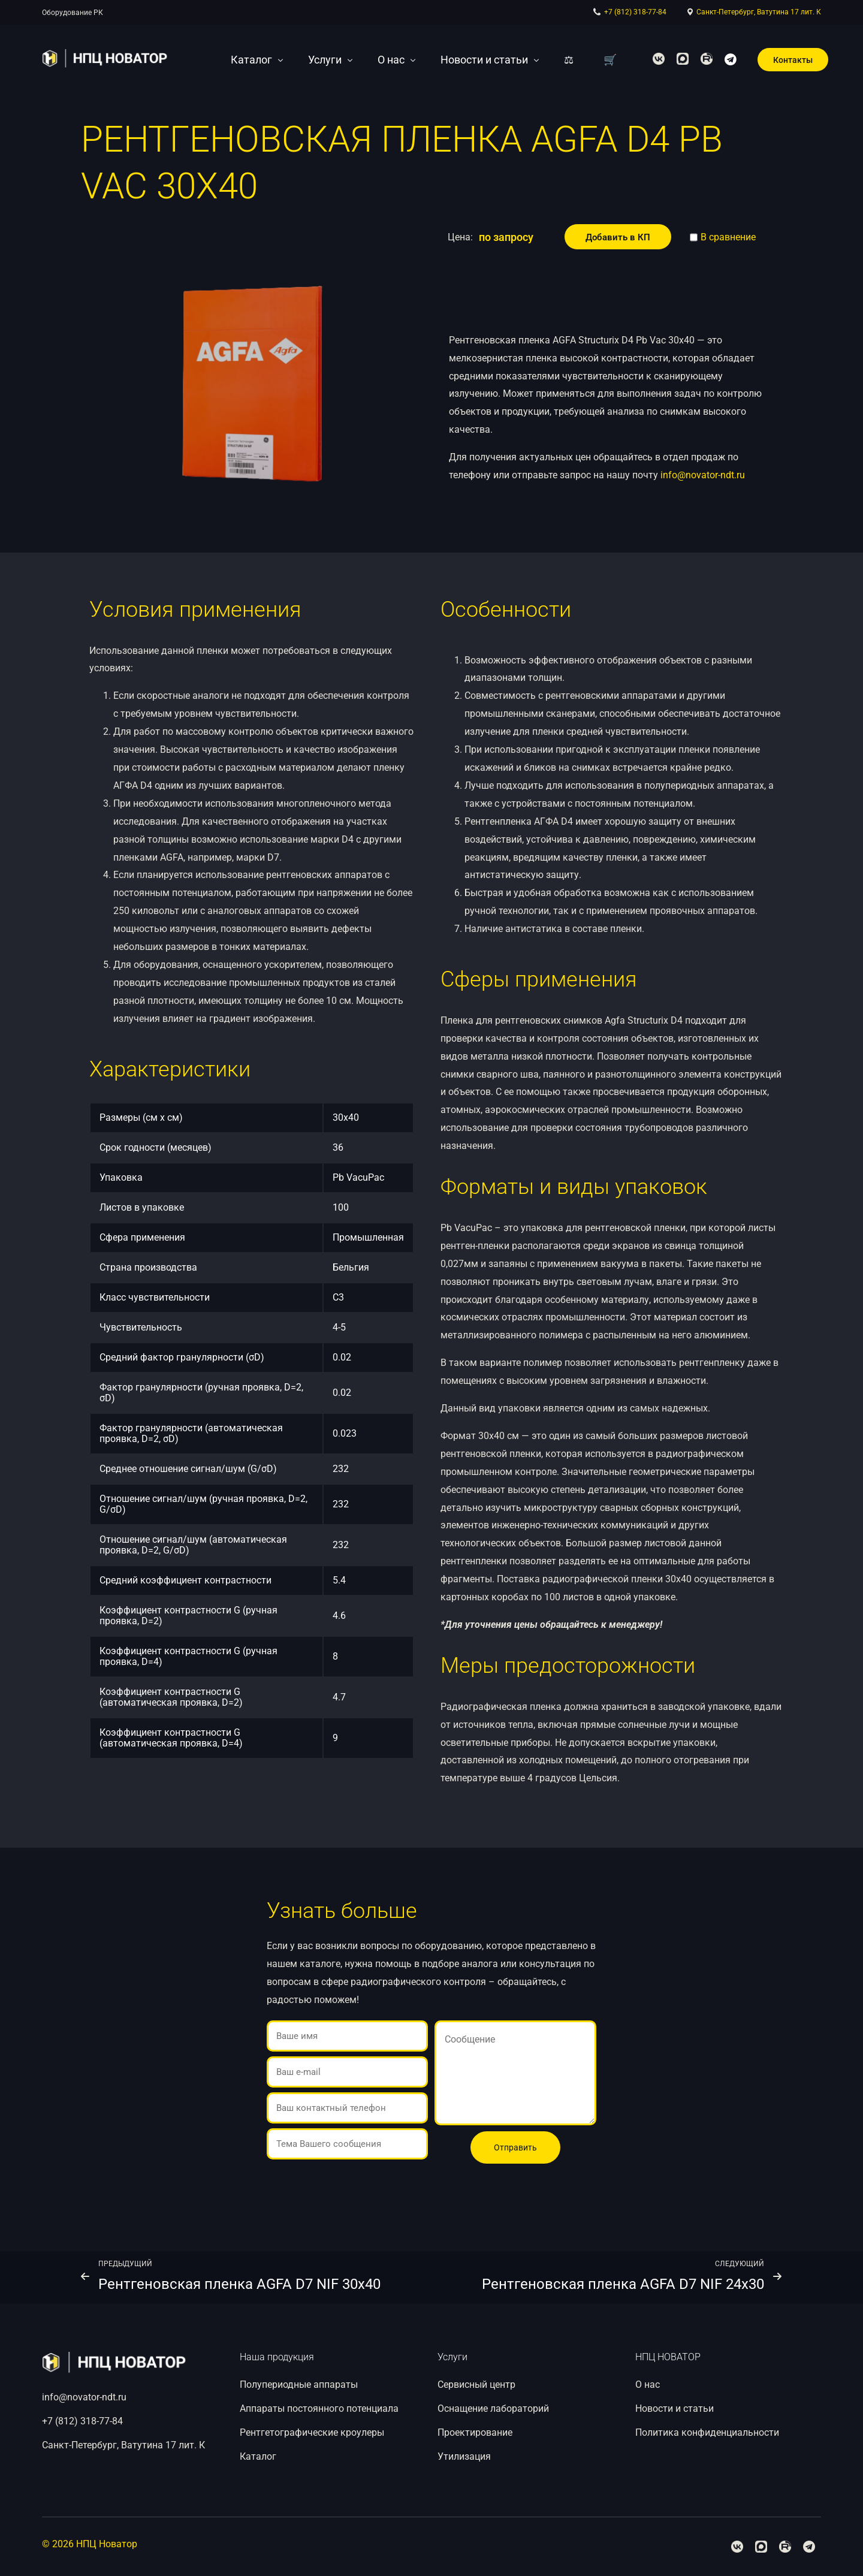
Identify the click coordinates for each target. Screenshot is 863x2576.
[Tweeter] (683, 58)
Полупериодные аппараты (299, 2384)
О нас (647, 2384)
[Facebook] (659, 58)
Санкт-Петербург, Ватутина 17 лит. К (758, 12)
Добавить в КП (618, 237)
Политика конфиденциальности (707, 2432)
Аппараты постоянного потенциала (319, 2408)
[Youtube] (707, 58)
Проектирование (474, 2432)
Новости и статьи (674, 2408)
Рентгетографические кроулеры (312, 2432)
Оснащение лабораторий (493, 2408)
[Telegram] (731, 58)
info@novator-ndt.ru (702, 475)
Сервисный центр (476, 2384)
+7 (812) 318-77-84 (635, 12)
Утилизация (464, 2456)
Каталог (258, 2456)
